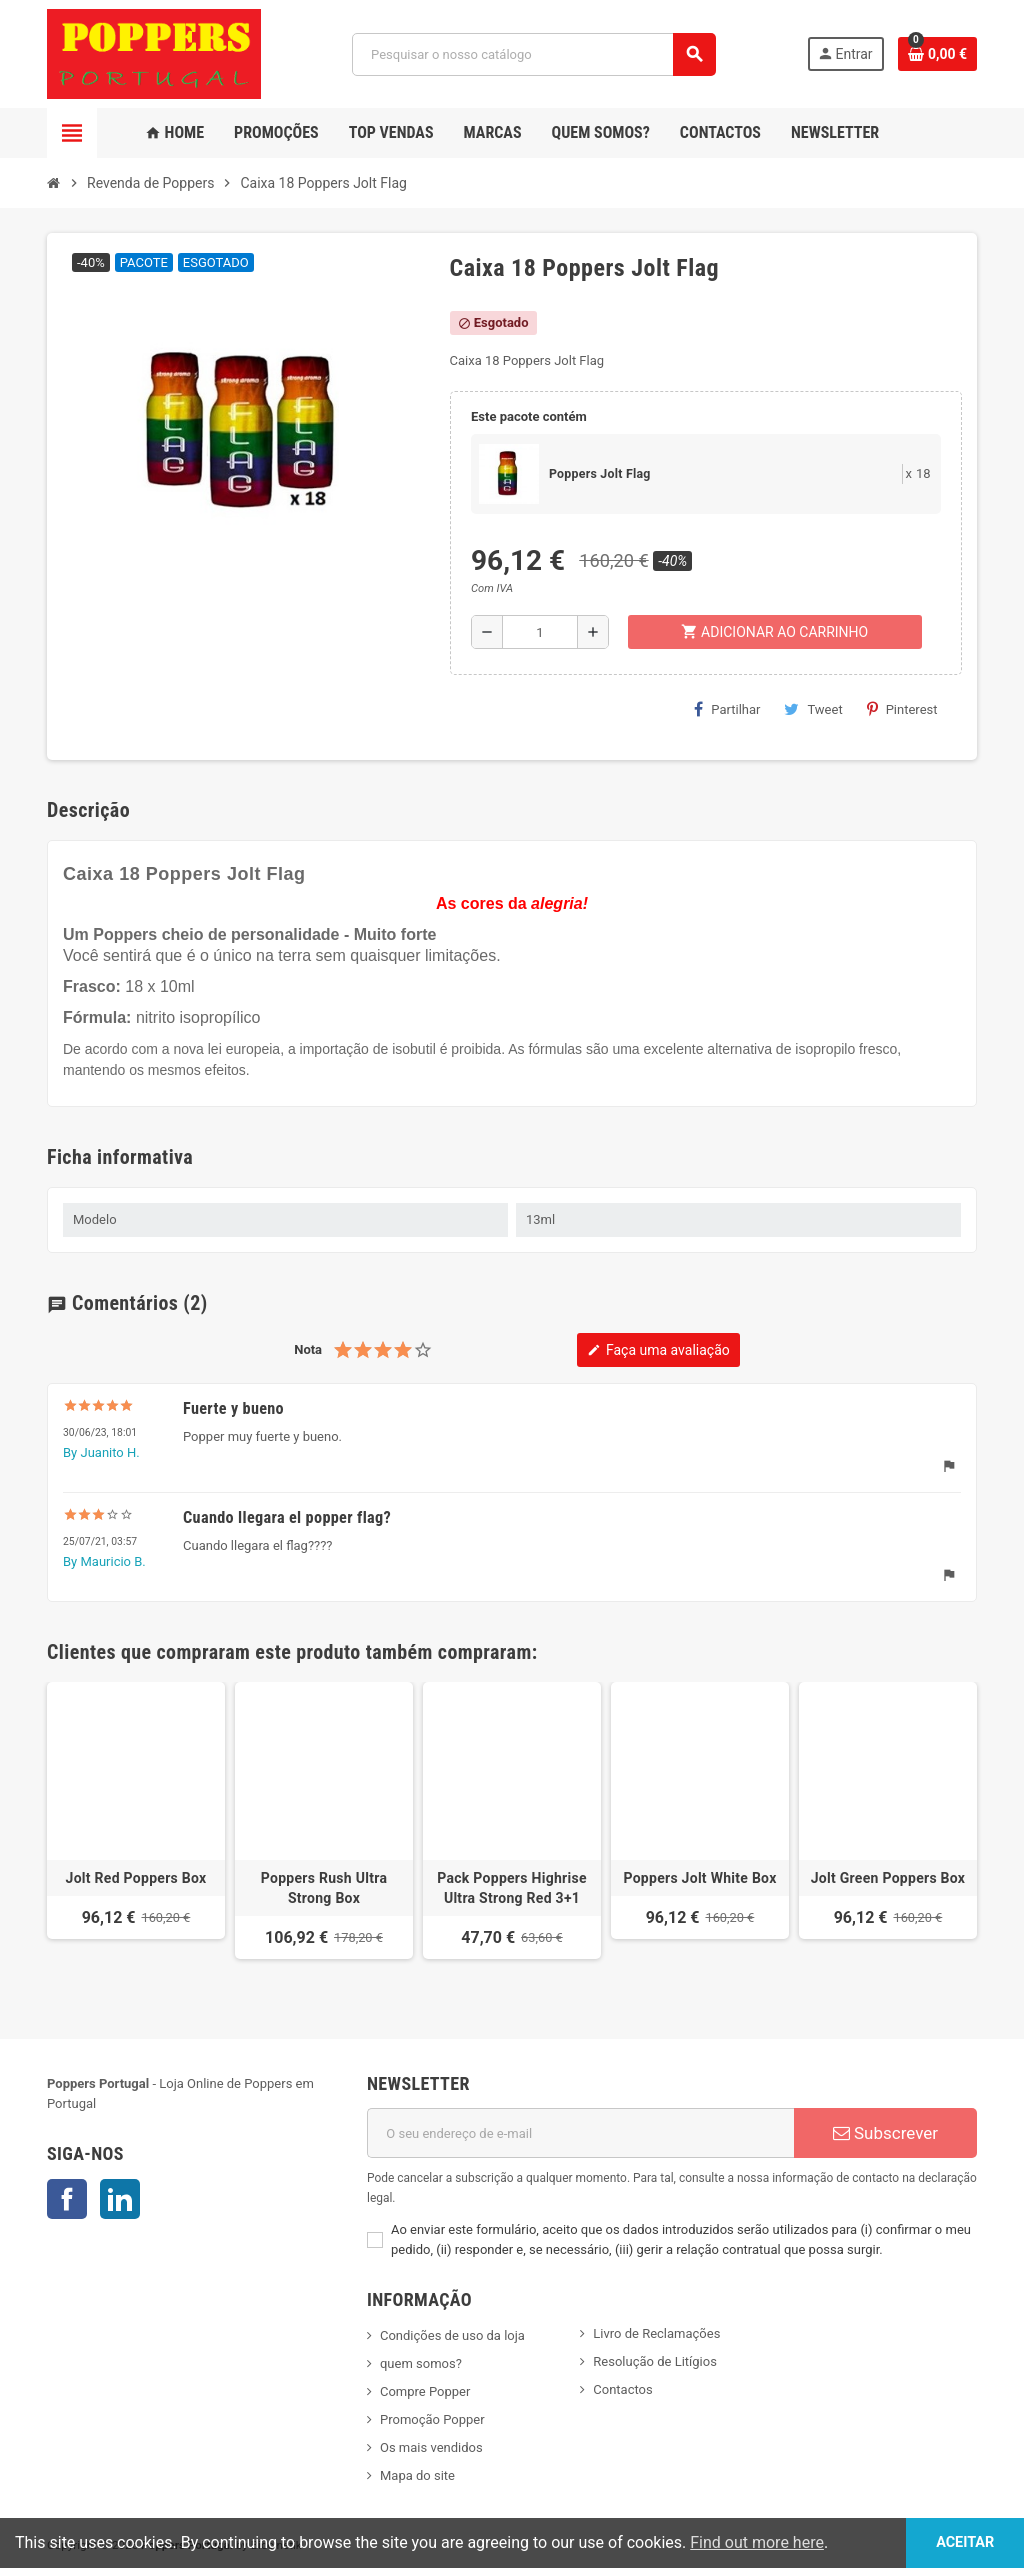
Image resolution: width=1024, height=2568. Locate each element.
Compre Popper (425, 2391)
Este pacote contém (529, 416)
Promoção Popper (432, 2419)
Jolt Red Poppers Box (136, 1878)
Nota (308, 1349)
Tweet (813, 709)
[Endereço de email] (580, 2133)
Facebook (67, 2199)
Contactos (622, 2389)
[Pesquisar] (533, 54)
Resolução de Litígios (655, 2361)
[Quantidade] (540, 632)
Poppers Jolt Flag (600, 474)
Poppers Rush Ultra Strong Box (324, 1888)
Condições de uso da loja (452, 2335)
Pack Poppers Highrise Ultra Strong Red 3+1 (512, 1888)
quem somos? (421, 2363)
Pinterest (902, 709)
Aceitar (964, 2542)
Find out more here (757, 2542)
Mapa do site (417, 2475)
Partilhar (727, 709)
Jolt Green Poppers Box (888, 1878)
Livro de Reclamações (656, 2333)
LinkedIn (120, 2199)
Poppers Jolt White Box (699, 1878)
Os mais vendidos (431, 2447)
